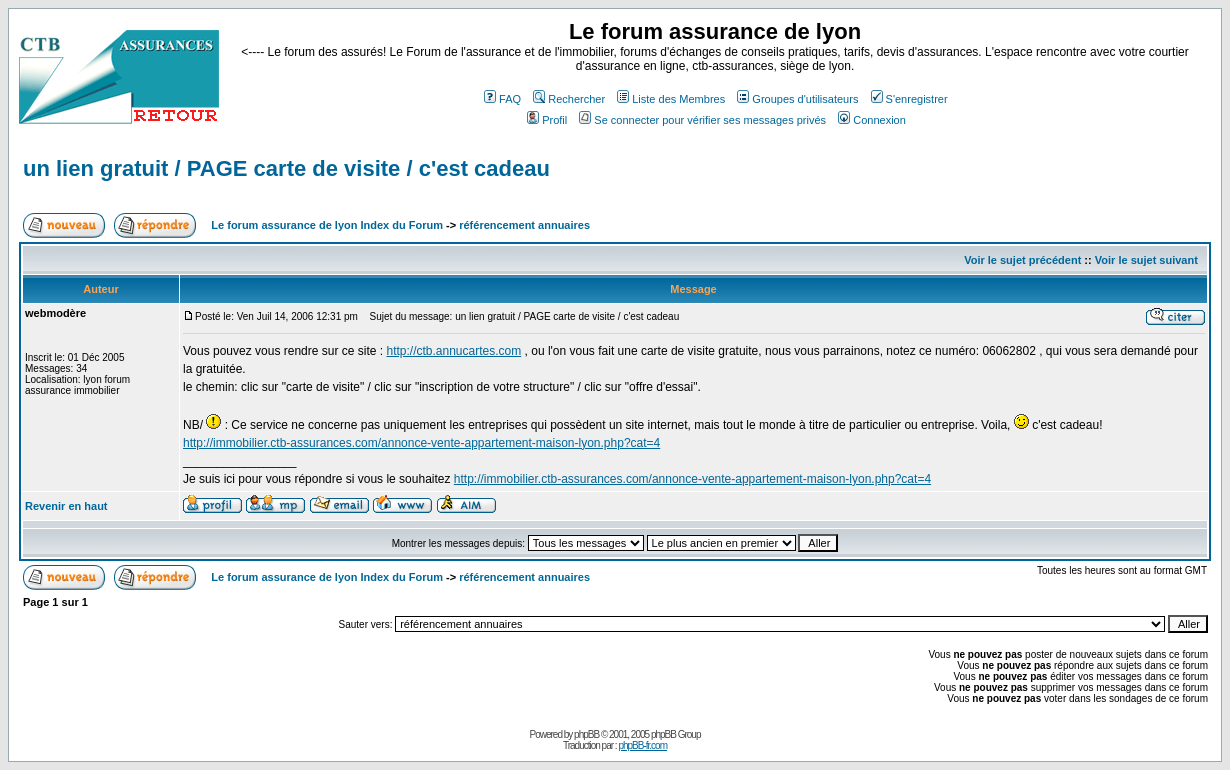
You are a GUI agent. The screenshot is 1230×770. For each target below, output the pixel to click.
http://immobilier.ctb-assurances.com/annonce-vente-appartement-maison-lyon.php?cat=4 (421, 443)
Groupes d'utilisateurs (797, 99)
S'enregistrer (909, 99)
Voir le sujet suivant (1146, 260)
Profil (547, 120)
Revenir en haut (66, 506)
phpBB (586, 734)
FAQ (502, 99)
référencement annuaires (524, 225)
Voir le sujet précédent (1022, 260)
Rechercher (569, 99)
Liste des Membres (671, 99)
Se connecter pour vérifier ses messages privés (702, 120)
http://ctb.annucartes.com (453, 351)
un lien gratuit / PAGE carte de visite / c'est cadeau (286, 168)
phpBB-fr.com (642, 745)
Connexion (872, 120)
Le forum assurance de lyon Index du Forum (327, 225)
